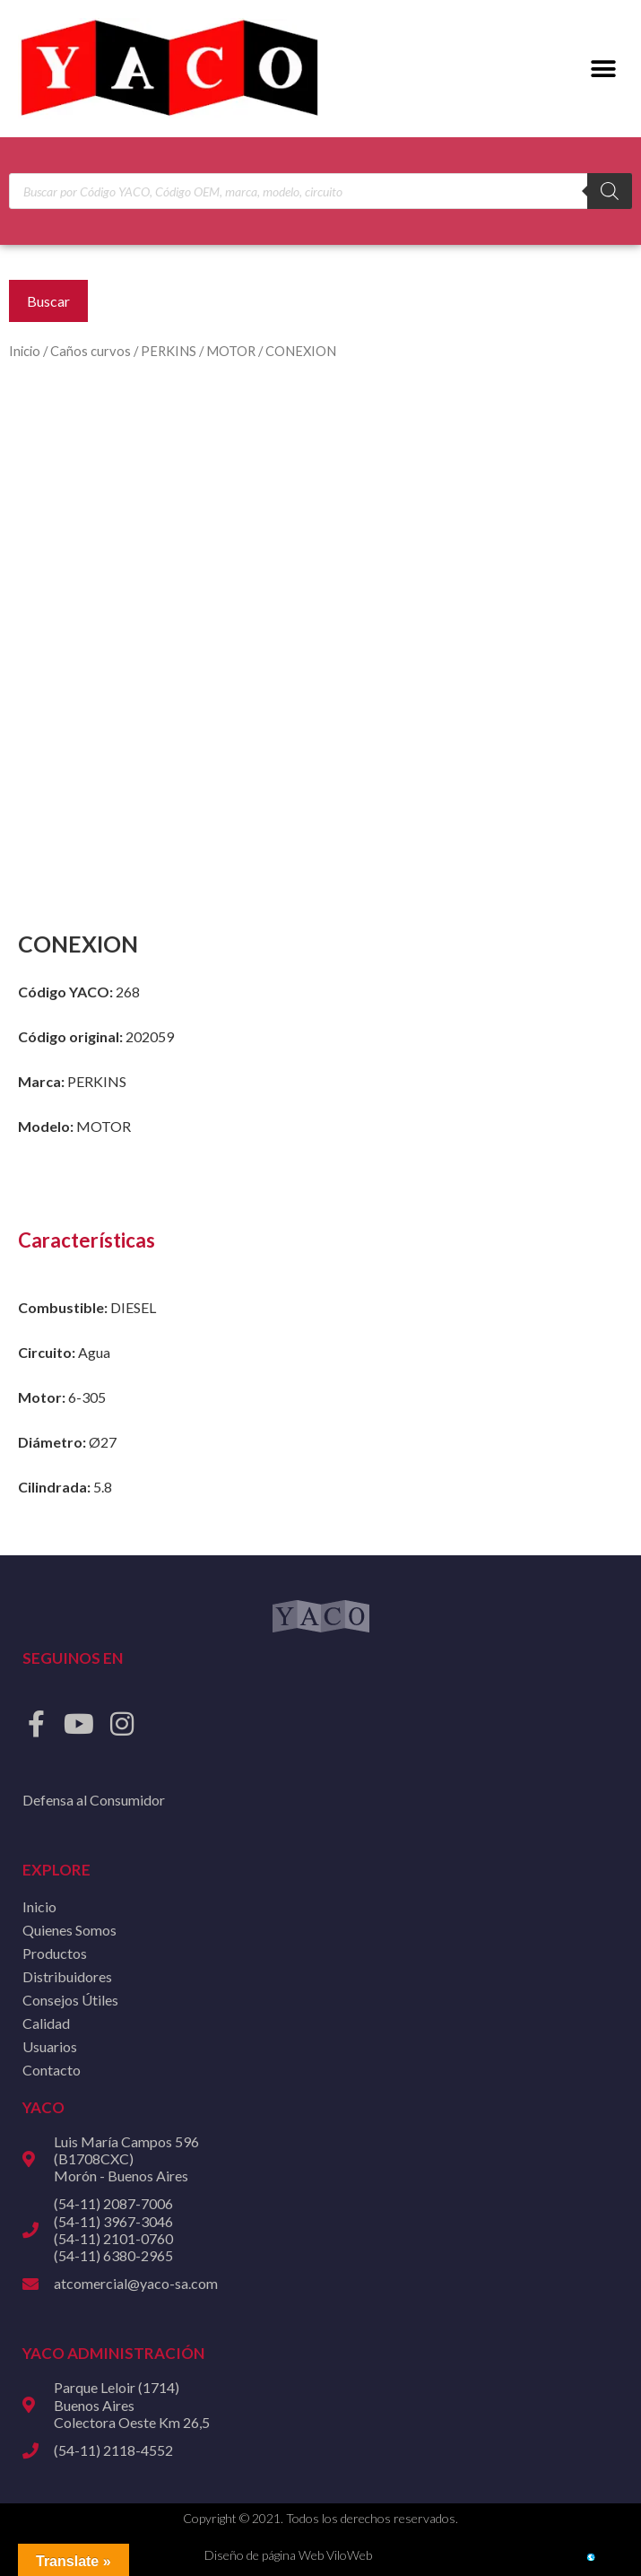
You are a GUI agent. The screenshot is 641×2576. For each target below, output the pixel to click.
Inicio (24, 351)
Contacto (51, 2069)
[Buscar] (609, 191)
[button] (603, 68)
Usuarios (49, 2046)
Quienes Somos (69, 1929)
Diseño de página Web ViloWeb (288, 2555)
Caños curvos (90, 351)
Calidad (46, 2023)
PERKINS (168, 351)
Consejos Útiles (70, 1999)
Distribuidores (67, 1976)
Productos (54, 1953)
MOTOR (231, 351)
